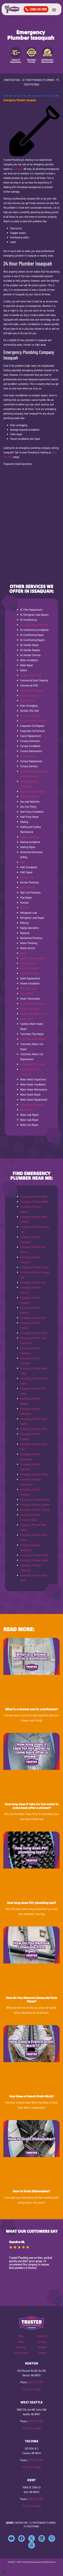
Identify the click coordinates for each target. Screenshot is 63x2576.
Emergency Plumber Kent (33, 1317)
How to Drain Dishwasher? (31, 2191)
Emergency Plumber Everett (34, 1267)
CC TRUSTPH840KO (32, 80)
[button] (54, 10)
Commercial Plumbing (31, 690)
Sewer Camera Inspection (33, 958)
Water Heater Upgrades (32, 1104)
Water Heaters (27, 1109)
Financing (21, 2347)
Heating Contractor (29, 837)
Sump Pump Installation (32, 1003)
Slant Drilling (26, 993)
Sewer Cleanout (28, 963)
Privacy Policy (21, 2352)
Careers (42, 2352)
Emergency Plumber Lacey (33, 1333)
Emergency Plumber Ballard (34, 1201)
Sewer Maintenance (30, 973)
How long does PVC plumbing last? (31, 1903)
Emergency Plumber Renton (34, 1474)
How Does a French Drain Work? (31, 2096)
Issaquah (17, 169)
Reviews (42, 2347)
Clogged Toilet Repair (30, 675)
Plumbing (25, 907)
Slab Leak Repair (28, 988)
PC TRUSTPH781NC (31, 2526)
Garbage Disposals (29, 796)
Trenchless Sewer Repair (32, 1039)
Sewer (23, 953)
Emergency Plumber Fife (32, 1282)
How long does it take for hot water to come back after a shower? (31, 1806)
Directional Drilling (29, 695)
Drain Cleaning (27, 700)
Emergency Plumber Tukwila (34, 1509)
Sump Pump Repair (30, 1008)
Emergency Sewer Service (33, 720)
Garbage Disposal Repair (32, 791)
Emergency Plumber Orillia (33, 1429)
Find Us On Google (31, 2389)
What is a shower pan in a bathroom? (31, 1709)
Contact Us (42, 2336)
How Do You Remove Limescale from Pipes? (31, 1999)
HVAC (22, 862)
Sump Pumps (27, 1018)
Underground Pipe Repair (33, 1064)
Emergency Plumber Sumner (34, 1499)
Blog (21, 2336)
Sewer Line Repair (29, 968)
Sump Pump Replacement (33, 1013)
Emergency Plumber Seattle (34, 1555)
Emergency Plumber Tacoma (35, 1504)
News (21, 2341)
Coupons (42, 2341)
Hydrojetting (26, 877)
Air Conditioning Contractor (34, 624)
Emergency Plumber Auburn (34, 1196)
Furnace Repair (28, 756)
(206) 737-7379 (35, 2382)
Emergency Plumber (30, 715)
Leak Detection (27, 887)
